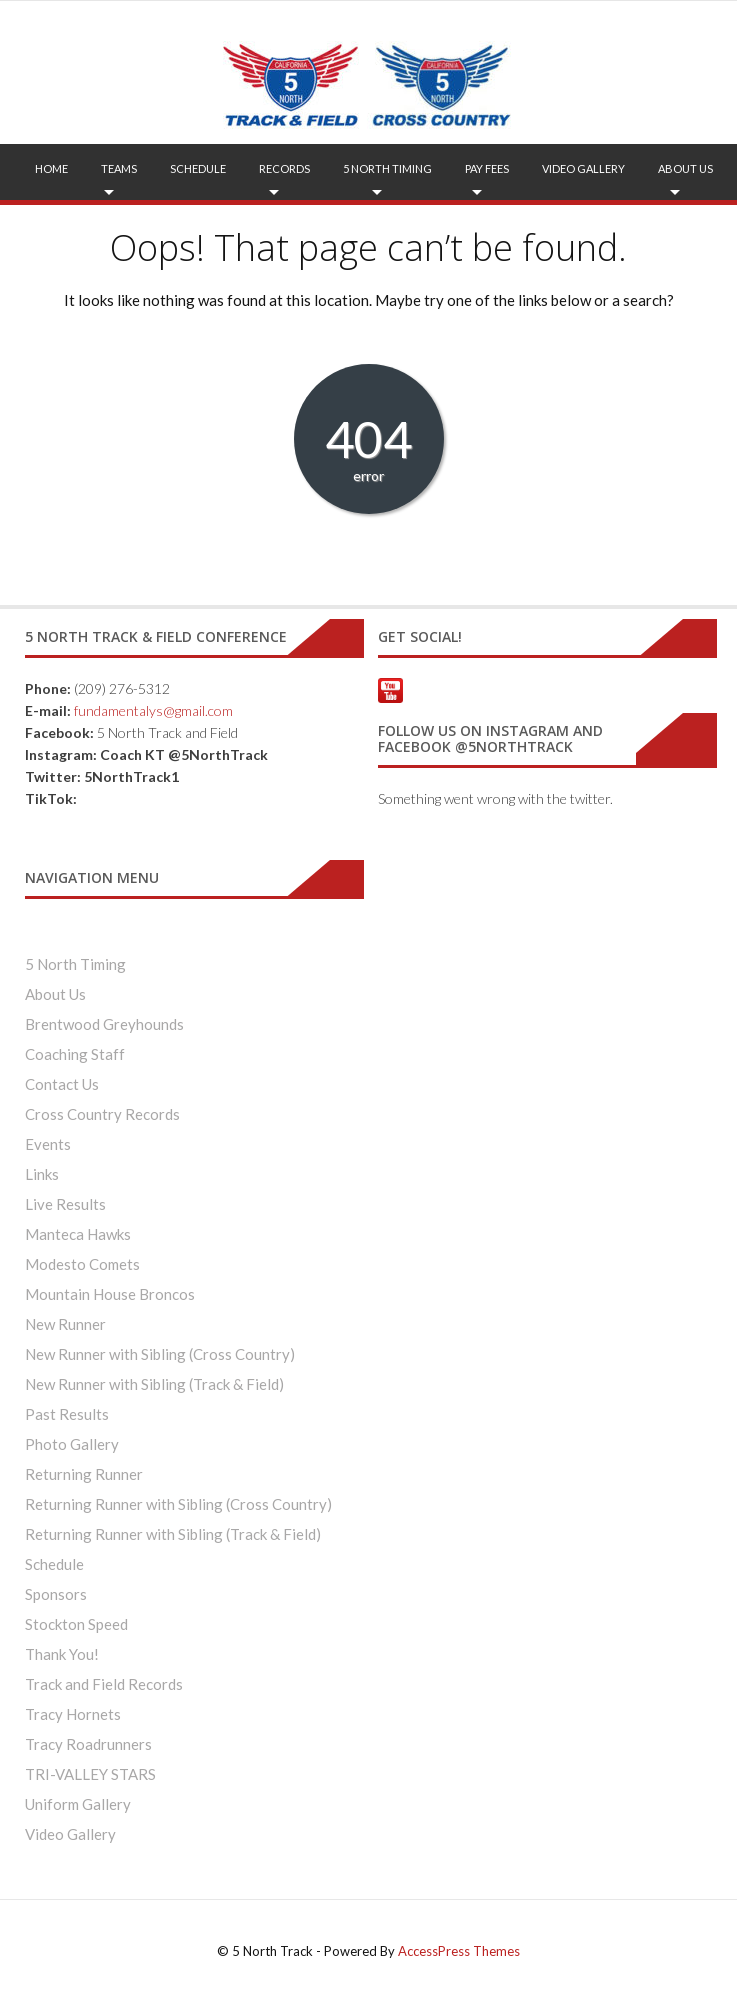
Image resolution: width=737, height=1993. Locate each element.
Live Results (65, 1204)
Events (48, 1144)
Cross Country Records (102, 1114)
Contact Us (62, 1084)
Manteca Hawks (78, 1234)
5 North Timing (387, 168)
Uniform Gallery (78, 1804)
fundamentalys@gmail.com (153, 710)
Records (284, 168)
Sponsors (56, 1594)
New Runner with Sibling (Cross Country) (160, 1354)
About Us (685, 168)
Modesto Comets (82, 1264)
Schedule (198, 168)
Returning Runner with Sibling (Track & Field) (173, 1534)
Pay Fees (487, 168)
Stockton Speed (76, 1624)
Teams (119, 168)
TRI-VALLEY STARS (90, 1774)
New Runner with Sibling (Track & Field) (154, 1384)
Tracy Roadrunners (88, 1744)
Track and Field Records (104, 1684)
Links (42, 1174)
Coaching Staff (75, 1054)
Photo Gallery (72, 1444)
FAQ (373, 224)
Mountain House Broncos (110, 1294)
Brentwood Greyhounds (104, 1024)
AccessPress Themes (459, 1951)
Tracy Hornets (73, 1714)
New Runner (65, 1324)
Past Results (67, 1414)
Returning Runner (84, 1474)
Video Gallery (583, 168)
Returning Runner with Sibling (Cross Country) (178, 1504)
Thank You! (62, 1654)
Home (51, 168)
